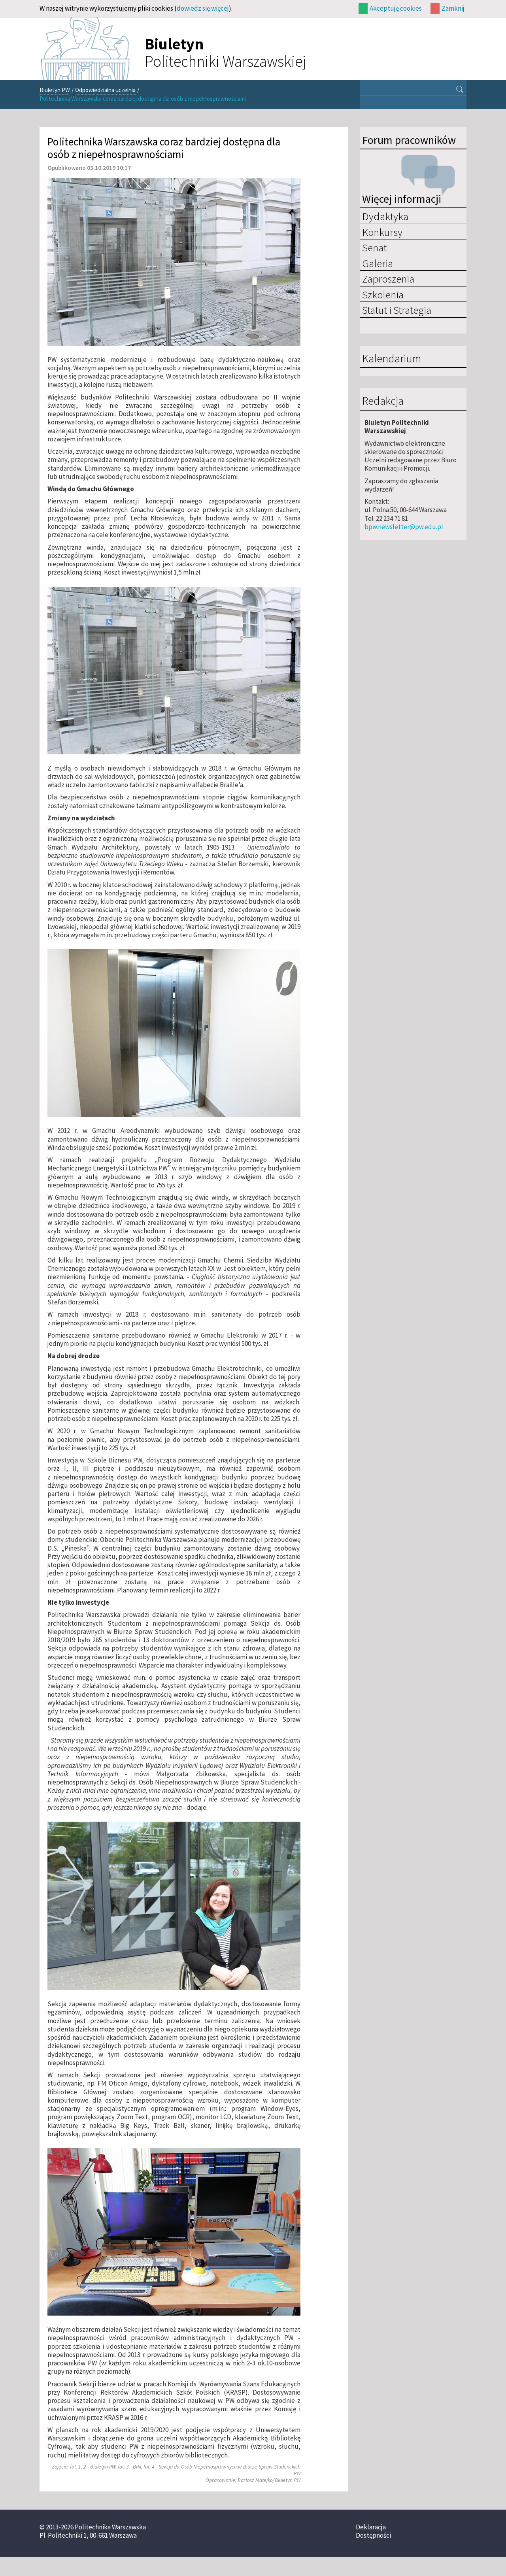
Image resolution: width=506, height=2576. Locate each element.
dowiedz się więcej (203, 8)
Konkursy (382, 232)
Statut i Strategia (396, 309)
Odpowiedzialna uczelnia (105, 90)
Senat (374, 247)
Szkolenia (383, 294)
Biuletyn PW (55, 90)
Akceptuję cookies (396, 8)
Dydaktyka (385, 216)
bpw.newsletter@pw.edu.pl (403, 526)
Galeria (377, 263)
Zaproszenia (388, 278)
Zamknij (453, 8)
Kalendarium (391, 359)
